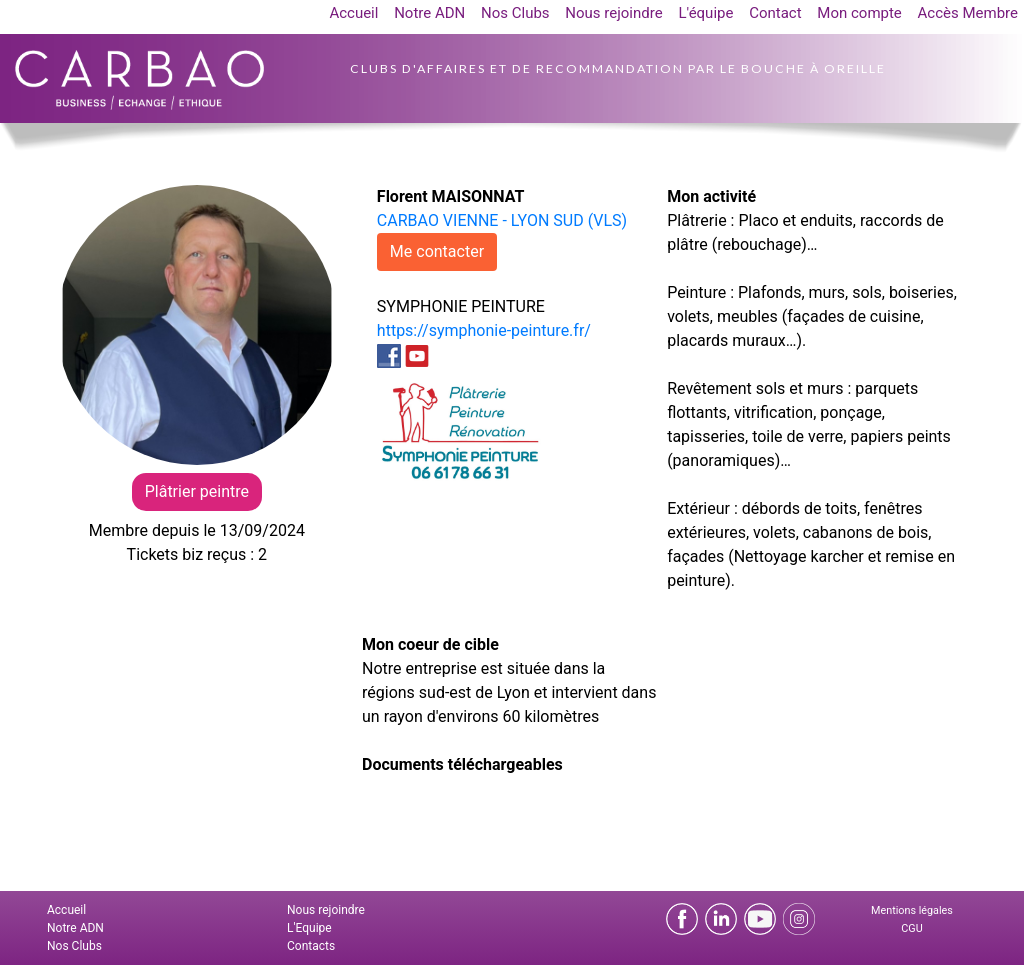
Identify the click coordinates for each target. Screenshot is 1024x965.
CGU (911, 928)
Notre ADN (429, 13)
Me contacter (437, 251)
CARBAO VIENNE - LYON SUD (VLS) (502, 220)
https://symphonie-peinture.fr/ (484, 330)
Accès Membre (968, 13)
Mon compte (859, 13)
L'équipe (705, 13)
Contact (775, 13)
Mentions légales (912, 910)
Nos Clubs (515, 13)
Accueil (353, 13)
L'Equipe (309, 928)
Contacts (311, 946)
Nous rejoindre (613, 13)
